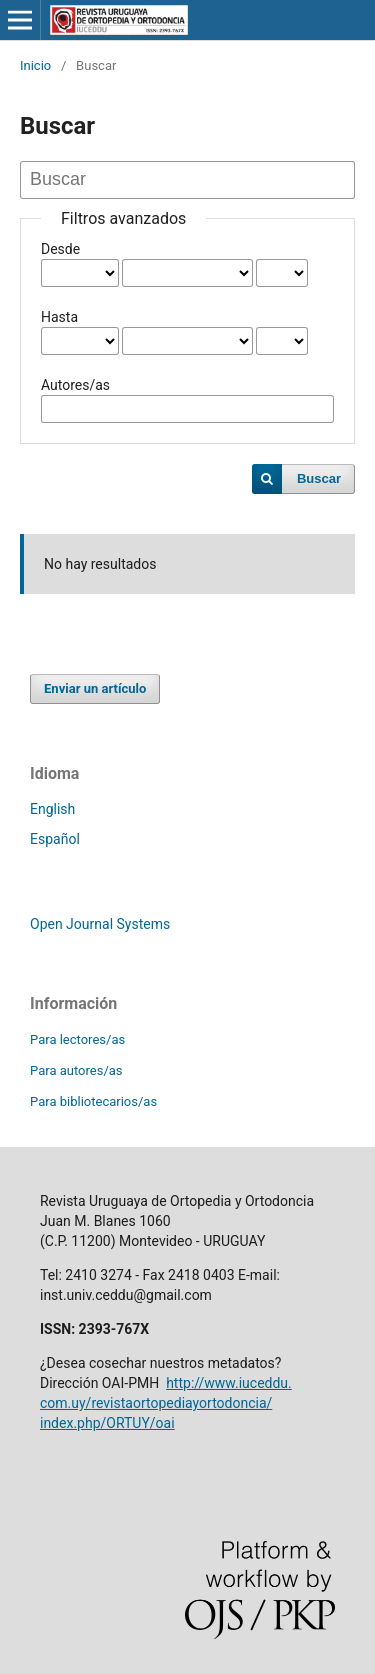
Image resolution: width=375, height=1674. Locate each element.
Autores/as (75, 385)
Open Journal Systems (100, 924)
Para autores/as (76, 1070)
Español (55, 839)
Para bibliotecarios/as (93, 1101)
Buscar (319, 478)
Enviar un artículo (95, 688)
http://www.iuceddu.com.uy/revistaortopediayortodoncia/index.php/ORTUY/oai (166, 1403)
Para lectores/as (77, 1039)
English (52, 809)
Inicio (35, 65)
